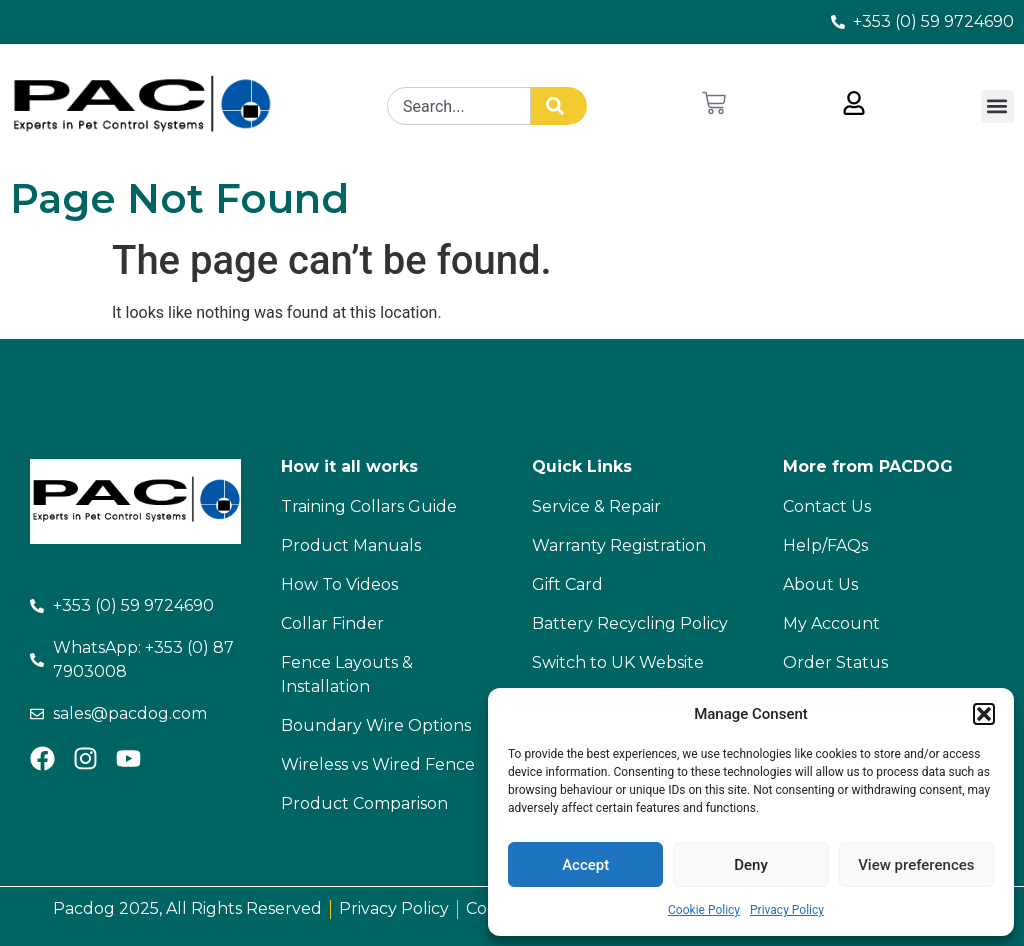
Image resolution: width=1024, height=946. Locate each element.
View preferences (916, 865)
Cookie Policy (704, 910)
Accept (585, 865)
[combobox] (459, 106)
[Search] (559, 106)
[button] (984, 714)
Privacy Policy (787, 910)
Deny (751, 865)
